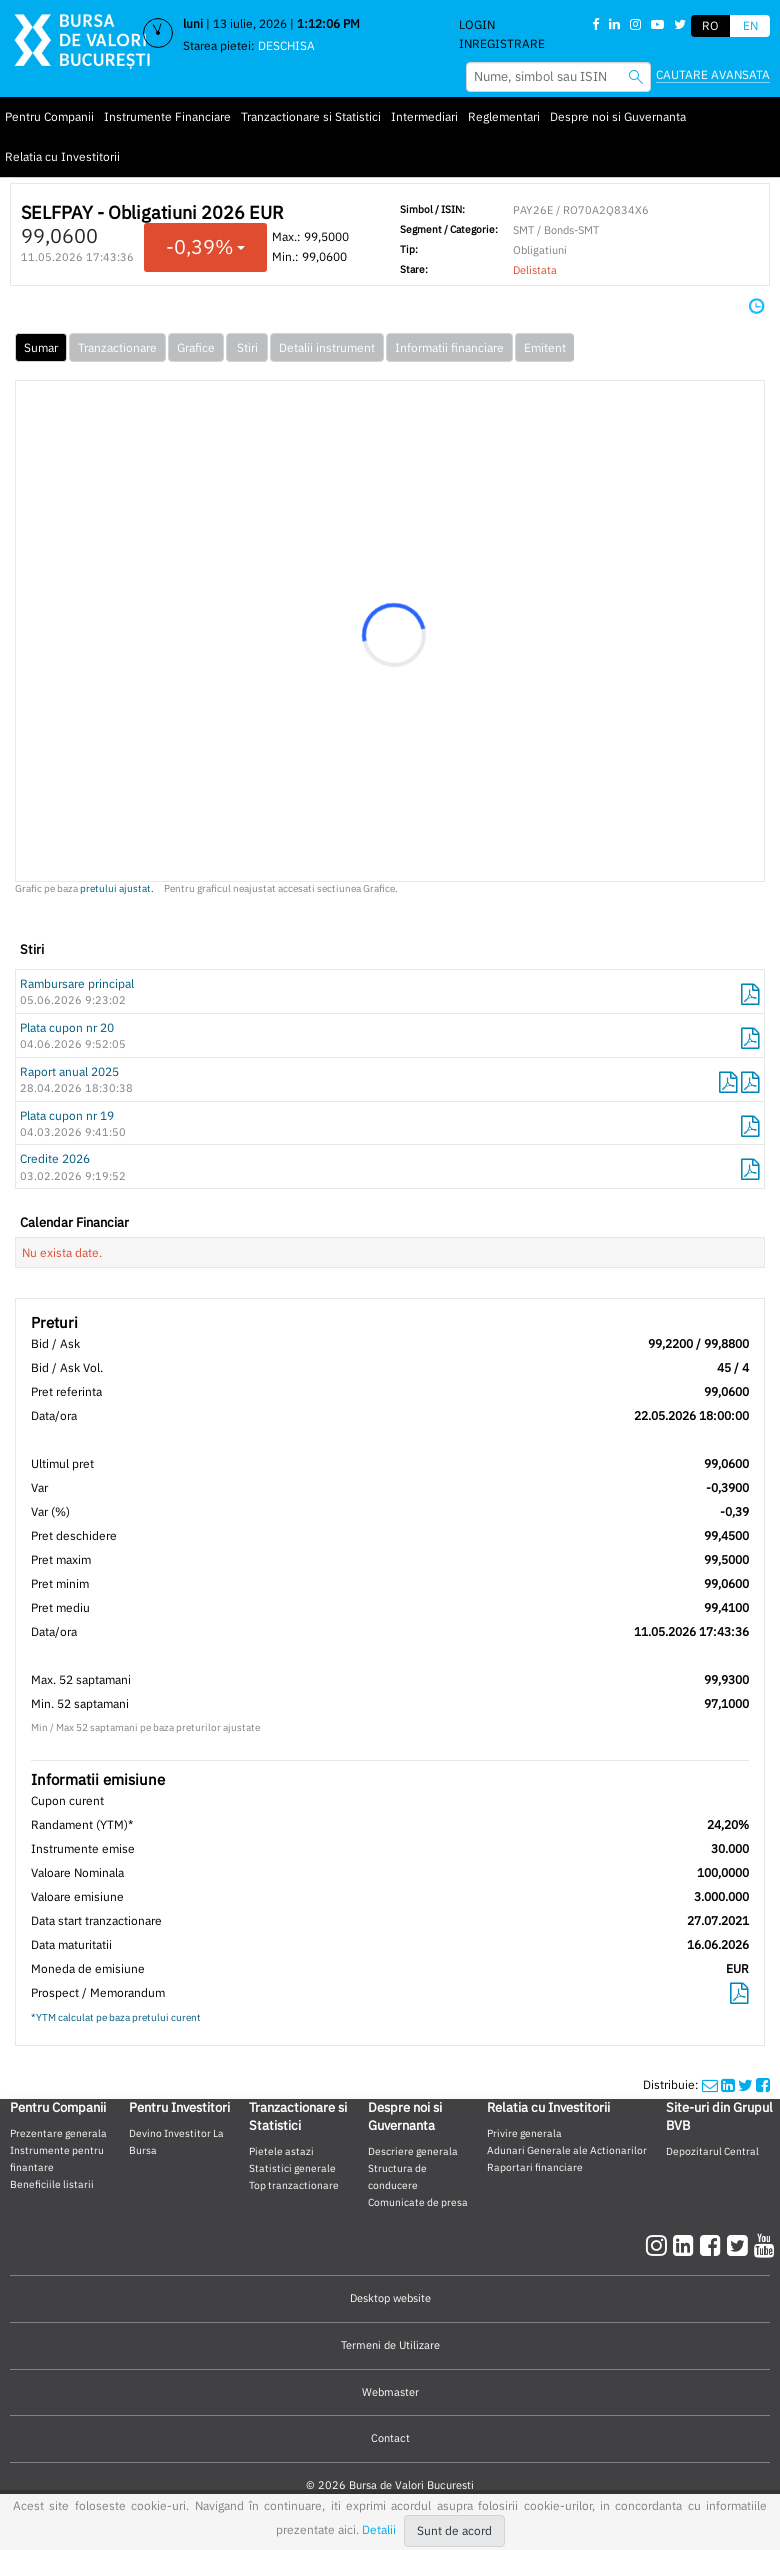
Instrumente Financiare (167, 116)
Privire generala (524, 2133)
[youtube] (764, 2245)
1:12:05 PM (328, 23)
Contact (390, 2438)
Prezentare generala (58, 2133)
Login (477, 24)
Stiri (247, 347)
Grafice (196, 347)
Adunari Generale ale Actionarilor (567, 2150)
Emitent (545, 347)
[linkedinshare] (728, 2084)
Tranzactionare (117, 347)
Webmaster (390, 2392)
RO (710, 25)
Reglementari (504, 116)
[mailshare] (710, 2084)
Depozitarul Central (712, 2151)
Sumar (41, 347)
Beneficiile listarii (52, 2184)
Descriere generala (413, 2151)
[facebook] (713, 2245)
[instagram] (659, 2245)
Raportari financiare (535, 2167)
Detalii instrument (327, 347)
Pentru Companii (49, 116)
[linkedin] (686, 2245)
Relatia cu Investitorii (62, 156)
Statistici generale (292, 2168)
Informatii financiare (449, 347)
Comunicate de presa (418, 2202)
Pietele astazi (281, 2151)
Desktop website (390, 2298)
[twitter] (740, 2245)
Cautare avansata (713, 74)
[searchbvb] (636, 76)
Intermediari (424, 116)
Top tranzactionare (294, 2185)
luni (193, 23)
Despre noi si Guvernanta (618, 116)
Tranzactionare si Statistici (311, 116)
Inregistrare (502, 43)
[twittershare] (745, 2084)
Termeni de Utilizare (390, 2345)
